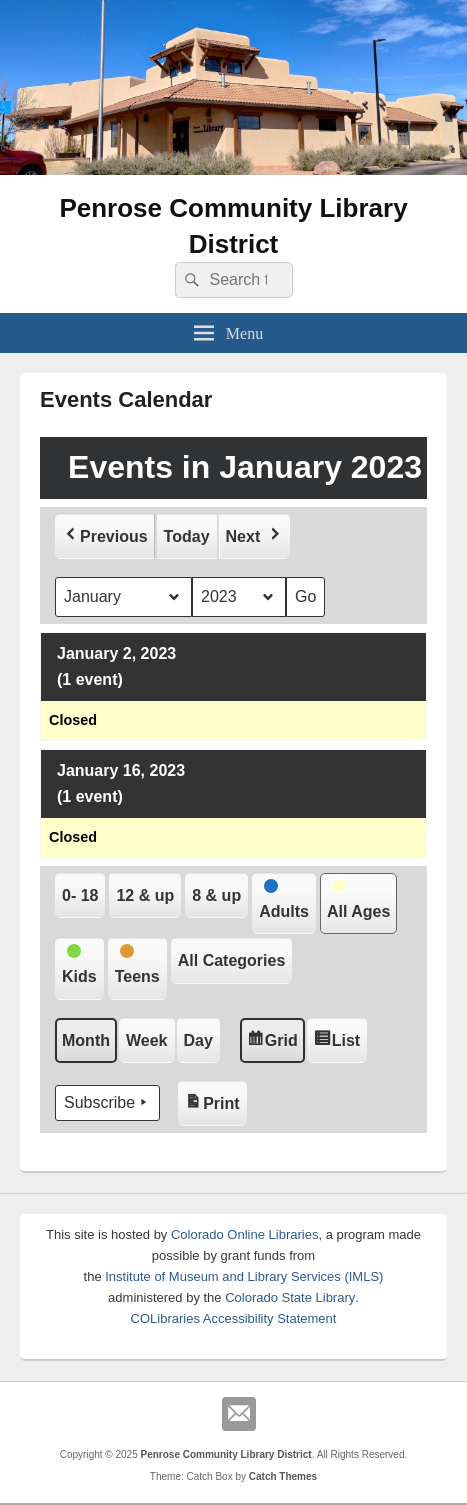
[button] (105, 535)
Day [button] (198, 1039)
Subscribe (107, 1103)
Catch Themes (283, 1476)
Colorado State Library (290, 1297)
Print (215, 1097)
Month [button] (86, 1039)
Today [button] (187, 535)
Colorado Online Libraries (244, 1234)
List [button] (340, 1041)
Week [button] (147, 1039)
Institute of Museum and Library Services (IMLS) (244, 1276)
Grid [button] (273, 1041)
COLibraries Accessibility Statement (234, 1318)
